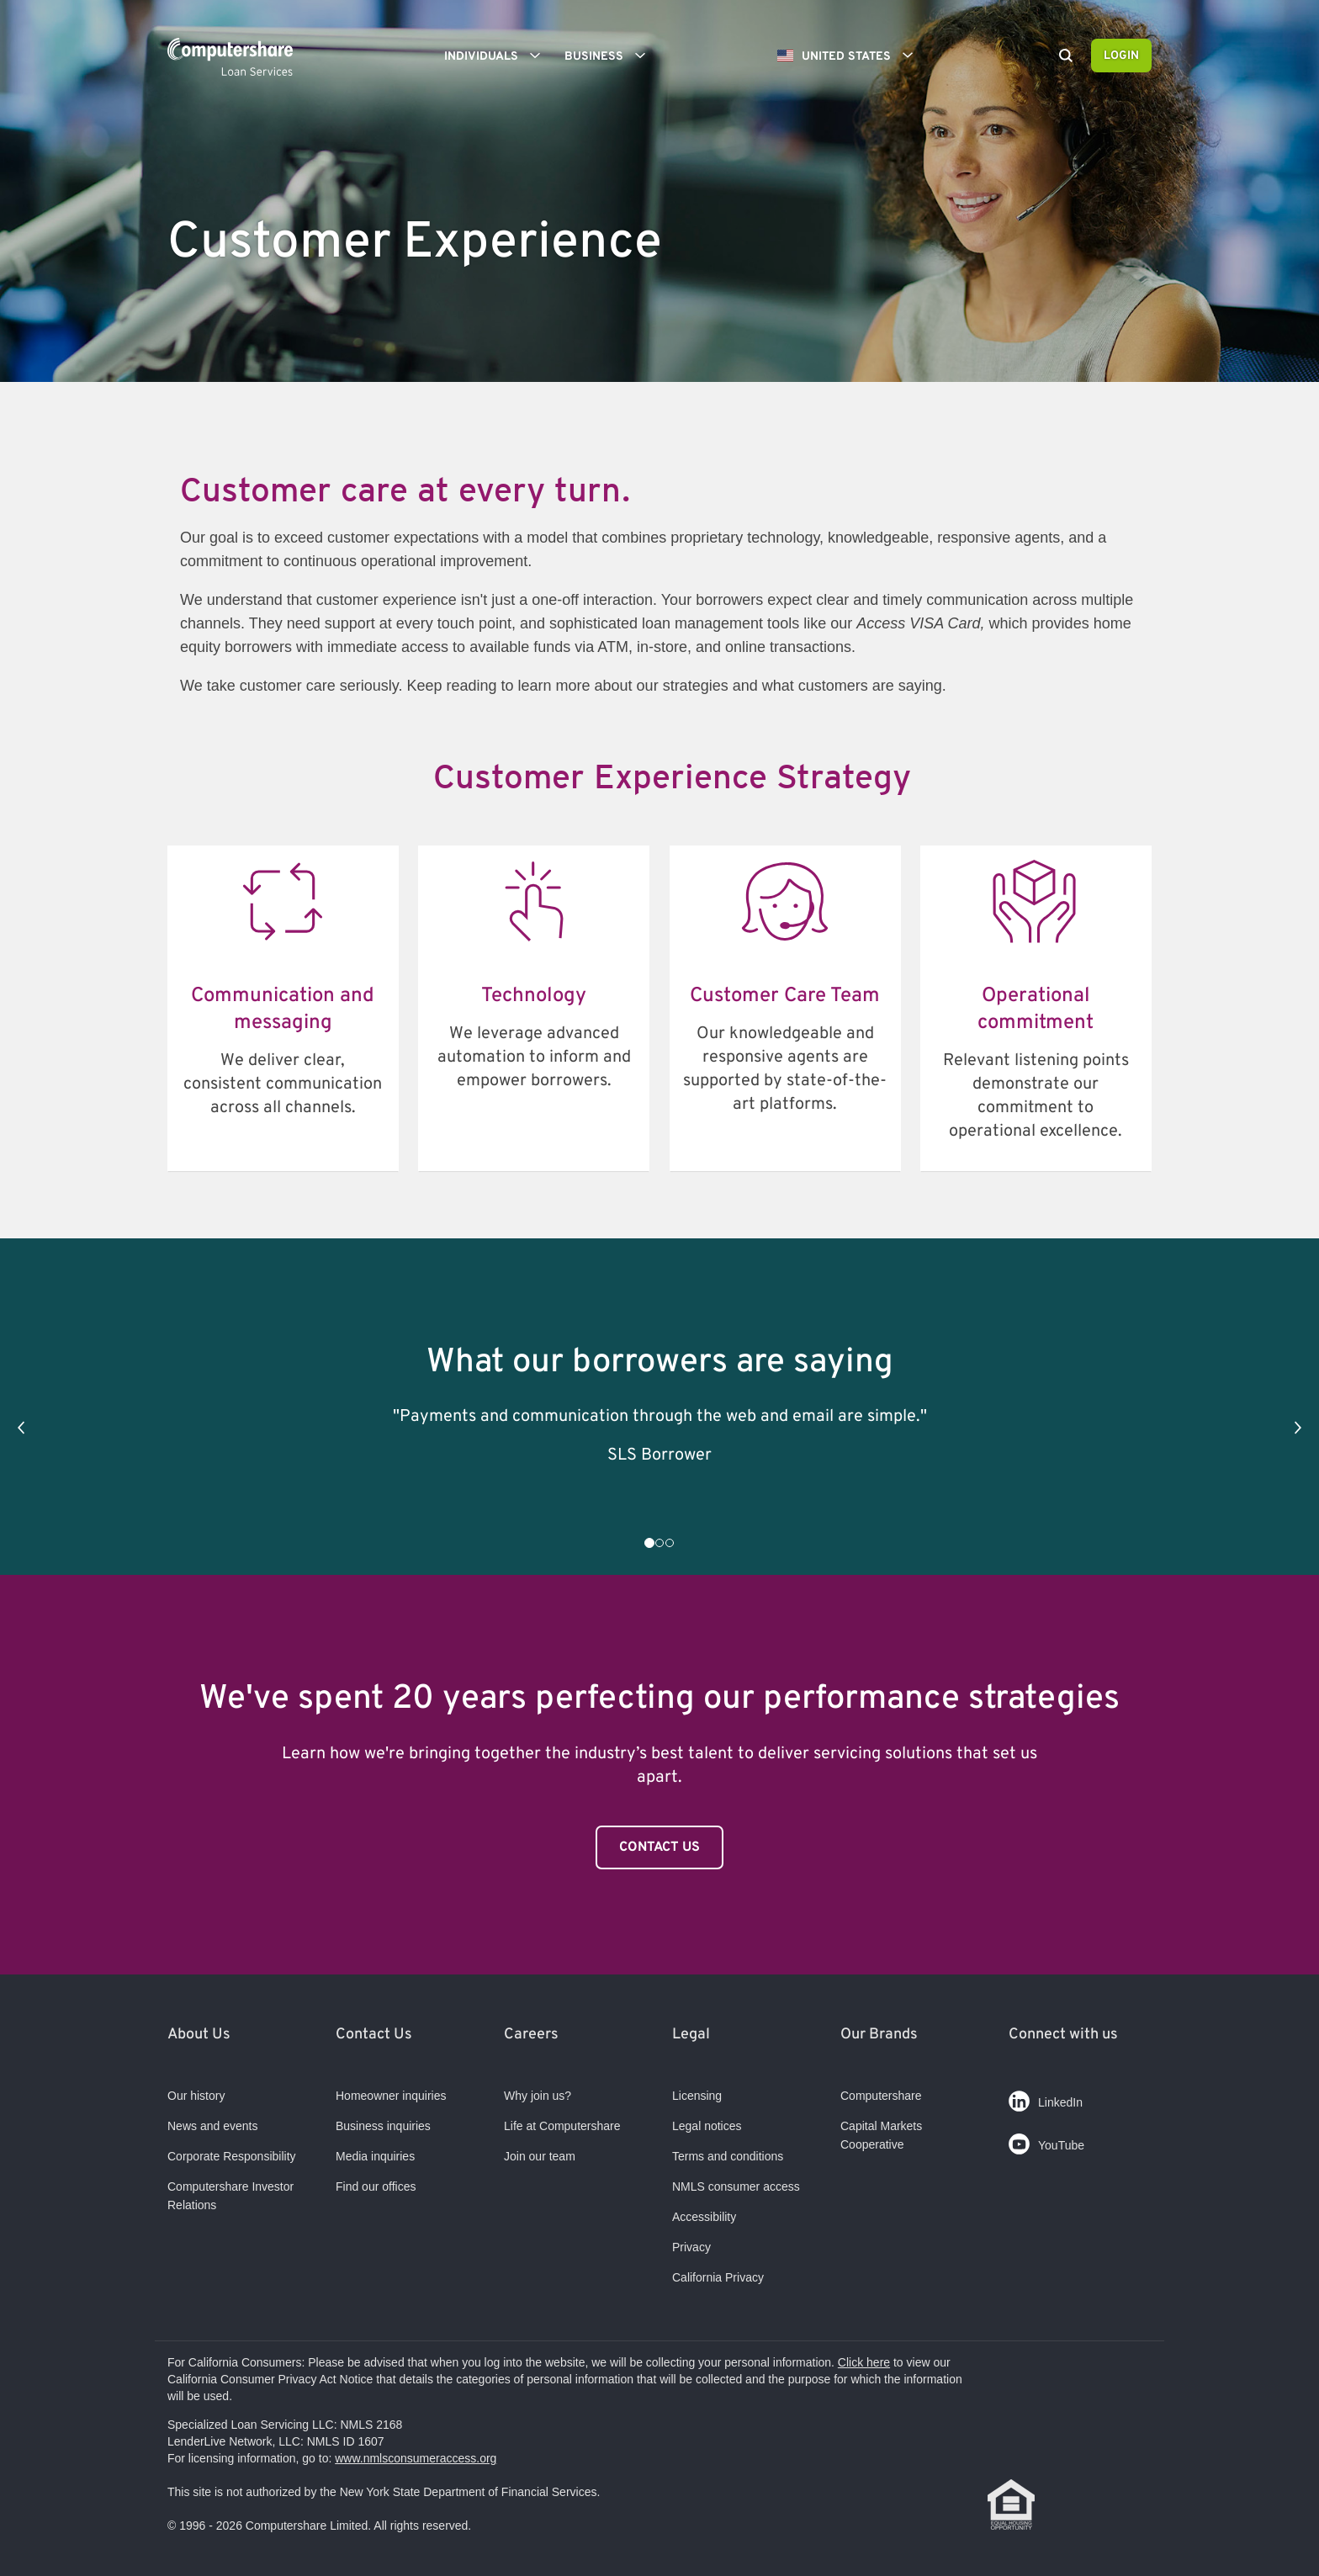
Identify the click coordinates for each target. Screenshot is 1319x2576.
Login (1121, 56)
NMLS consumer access (736, 2186)
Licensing (697, 2095)
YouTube (1046, 2140)
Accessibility (704, 2217)
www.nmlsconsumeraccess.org (415, 2458)
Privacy (691, 2247)
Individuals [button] (498, 55)
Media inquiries (375, 2156)
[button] (21, 1428)
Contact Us (659, 1847)
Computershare (881, 2095)
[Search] (1066, 57)
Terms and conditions (727, 2156)
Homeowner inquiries (391, 2095)
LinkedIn (1046, 2097)
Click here (864, 2362)
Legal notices (707, 2126)
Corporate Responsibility (231, 2156)
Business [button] (610, 55)
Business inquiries (383, 2126)
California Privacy (718, 2277)
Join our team (539, 2156)
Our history (196, 2095)
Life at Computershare (562, 2126)
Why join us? (537, 2095)
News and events (212, 2126)
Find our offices (376, 2186)
